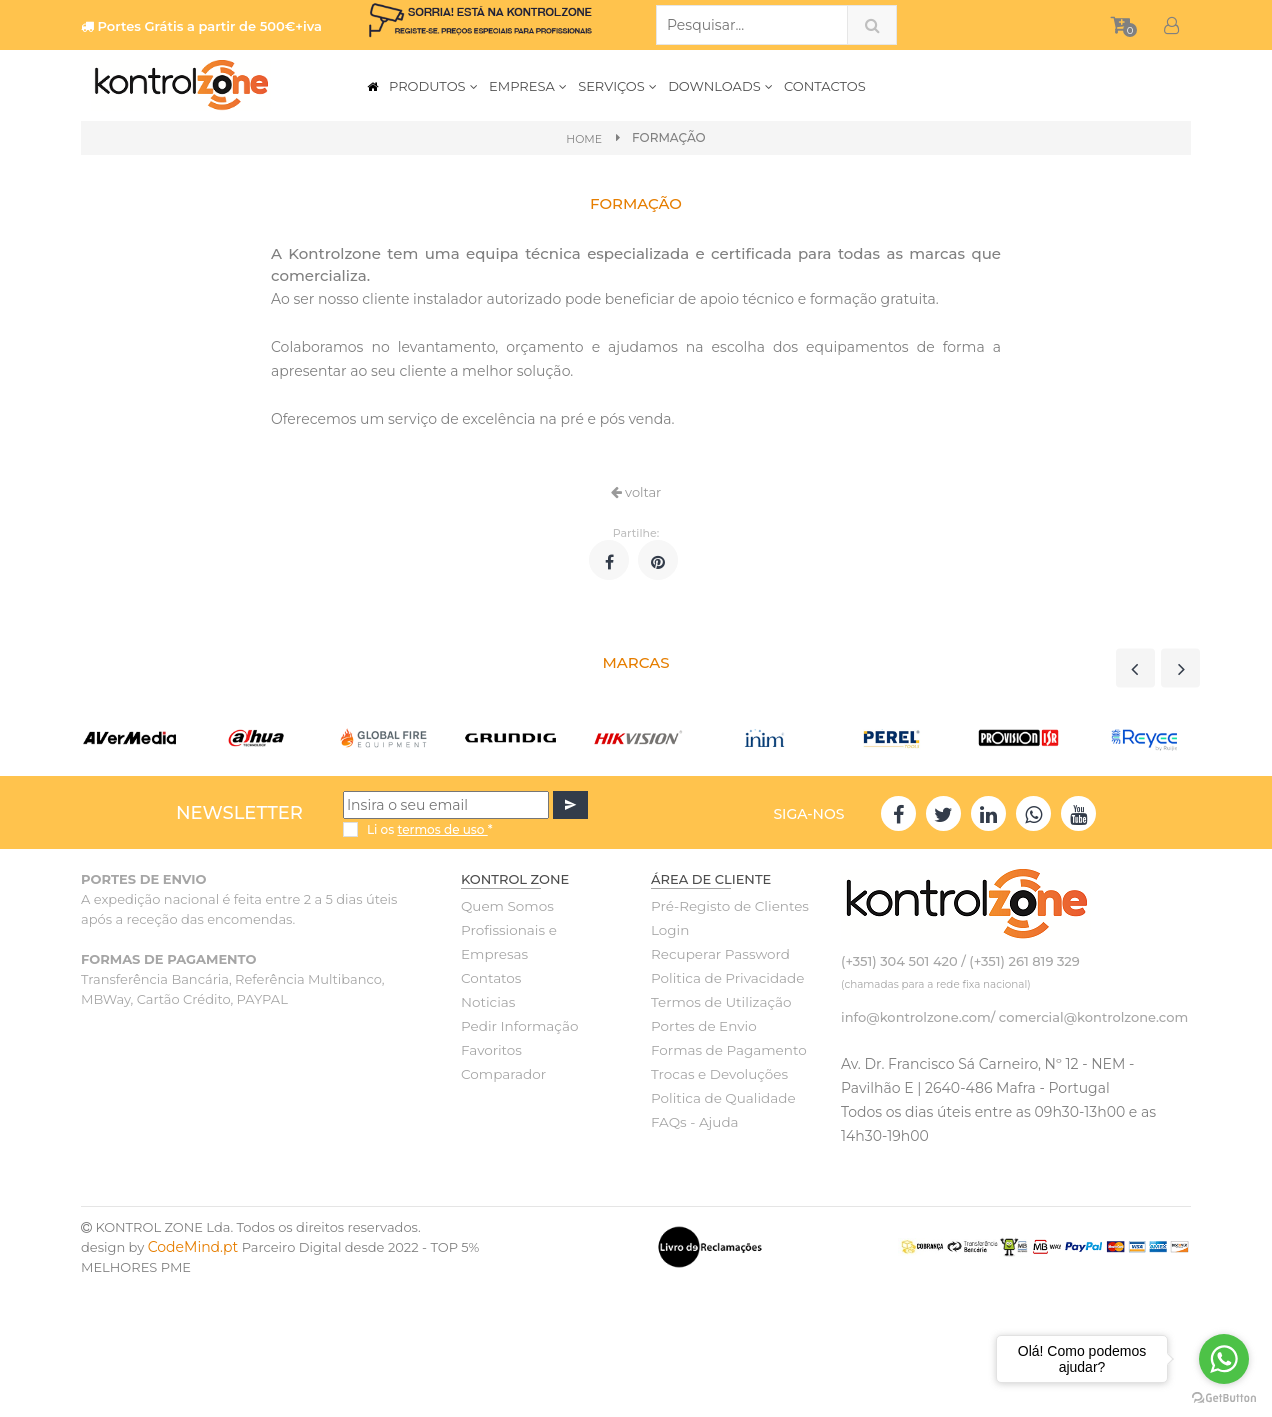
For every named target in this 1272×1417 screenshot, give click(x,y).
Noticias (487, 1002)
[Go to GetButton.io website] (1224, 1397)
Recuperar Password (718, 954)
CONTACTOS (825, 86)
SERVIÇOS (618, 86)
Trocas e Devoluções (717, 1074)
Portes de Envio (701, 1026)
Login (669, 930)
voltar (636, 492)
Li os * (430, 829)
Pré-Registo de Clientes (727, 906)
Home (584, 138)
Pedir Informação (517, 1026)
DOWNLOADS (721, 86)
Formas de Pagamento (726, 1050)
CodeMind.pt (193, 1247)
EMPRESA (528, 86)
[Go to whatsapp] (1224, 1359)
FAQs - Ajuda (693, 1122)
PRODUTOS (434, 86)
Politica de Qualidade (720, 1098)
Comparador (502, 1074)
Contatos (490, 978)
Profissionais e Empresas (507, 942)
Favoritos (490, 1050)
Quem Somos (505, 906)
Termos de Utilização (718, 1002)
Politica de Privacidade (724, 978)
